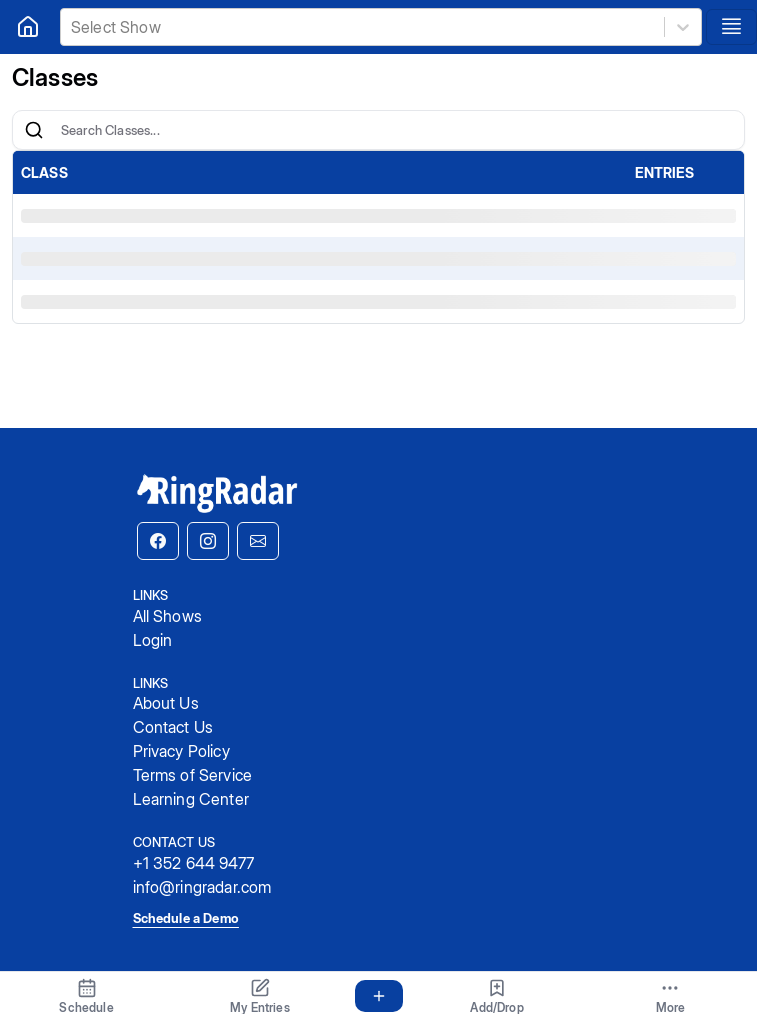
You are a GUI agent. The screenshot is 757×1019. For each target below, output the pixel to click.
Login (153, 640)
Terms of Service (193, 775)
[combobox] (73, 27)
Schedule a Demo (186, 918)
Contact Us (173, 727)
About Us (166, 703)
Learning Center (191, 799)
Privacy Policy (181, 751)
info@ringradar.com (202, 887)
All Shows (167, 616)
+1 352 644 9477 (193, 863)
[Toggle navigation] (731, 27)
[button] (158, 541)
